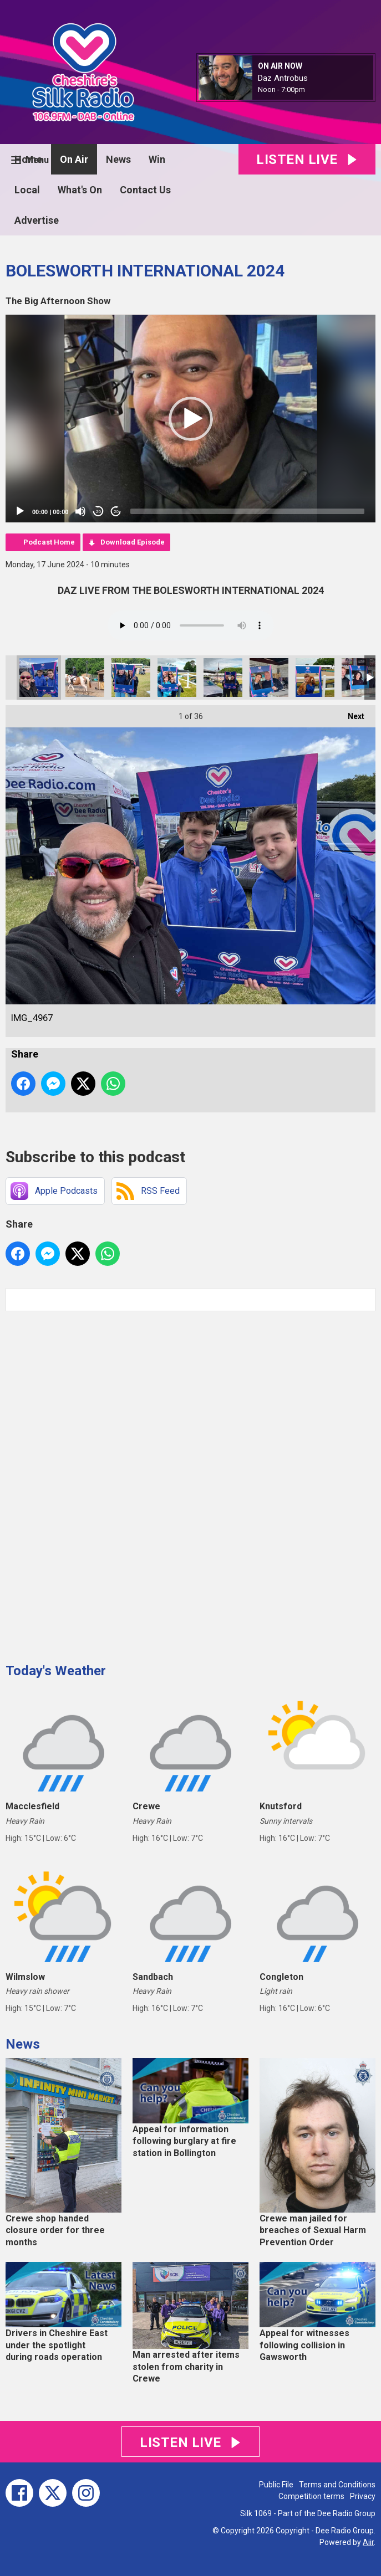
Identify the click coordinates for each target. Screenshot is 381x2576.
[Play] (20, 511)
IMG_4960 (223, 677)
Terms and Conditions (337, 2484)
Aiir (368, 2542)
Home (28, 159)
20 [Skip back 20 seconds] (98, 511)
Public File (276, 2484)
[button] (191, 419)
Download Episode (132, 542)
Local (27, 190)
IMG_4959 (315, 677)
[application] (190, 418)
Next (350, 713)
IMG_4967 (38, 677)
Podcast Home (49, 542)
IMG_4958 (269, 677)
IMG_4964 (177, 677)
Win (157, 159)
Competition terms (311, 2496)
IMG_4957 (361, 677)
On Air (74, 159)
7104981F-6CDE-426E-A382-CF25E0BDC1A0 (84, 677)
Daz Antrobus (283, 78)
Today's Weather (56, 1671)
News (118, 159)
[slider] (247, 511)
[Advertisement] (89, 1483)
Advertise (36, 220)
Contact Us (145, 190)
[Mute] (80, 511)
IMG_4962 (130, 677)
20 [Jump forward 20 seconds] (116, 511)
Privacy (362, 2496)
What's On (80, 190)
